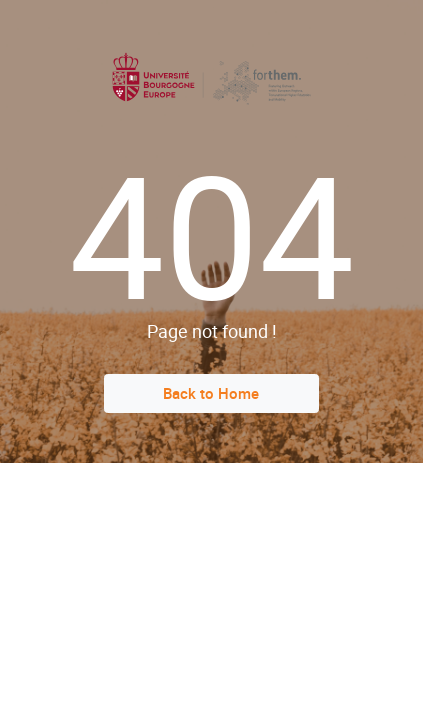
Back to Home (211, 393)
